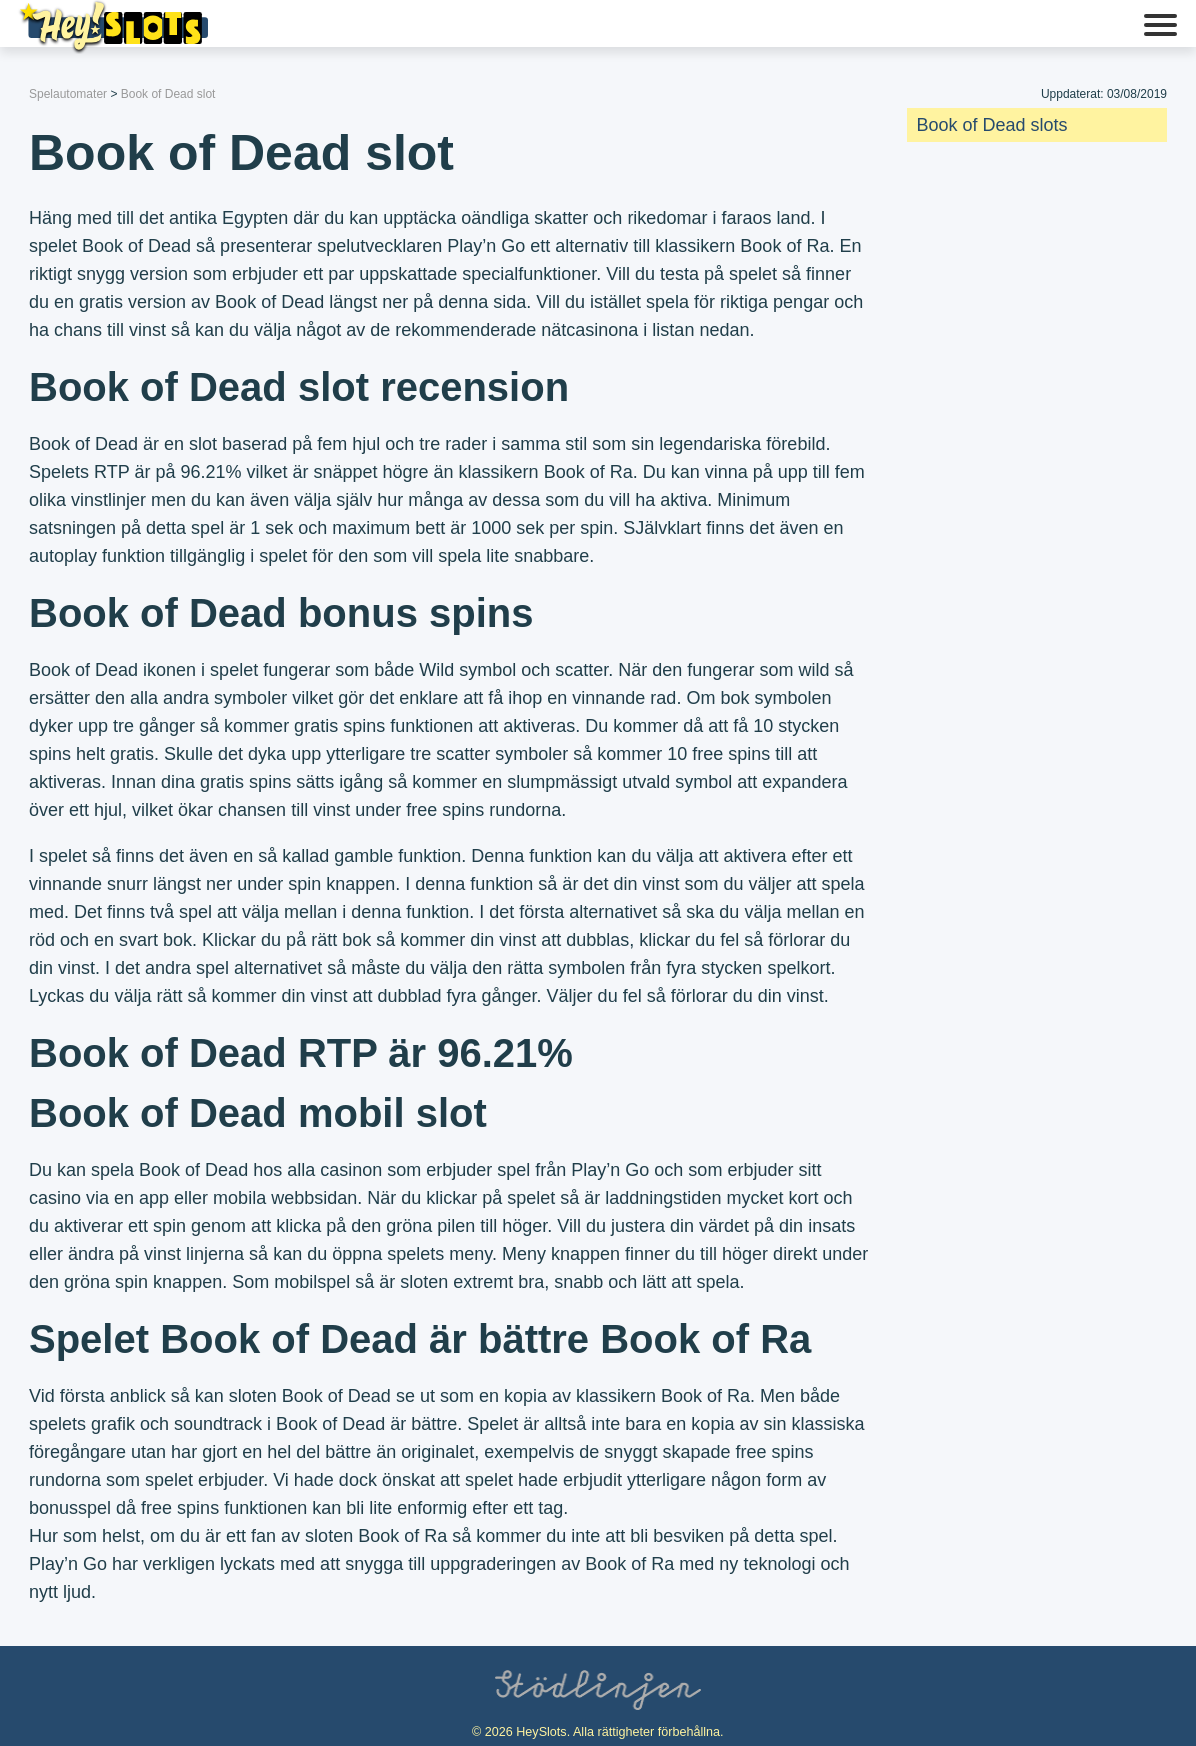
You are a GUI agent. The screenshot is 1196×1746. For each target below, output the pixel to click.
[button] (1161, 27)
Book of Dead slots (992, 125)
